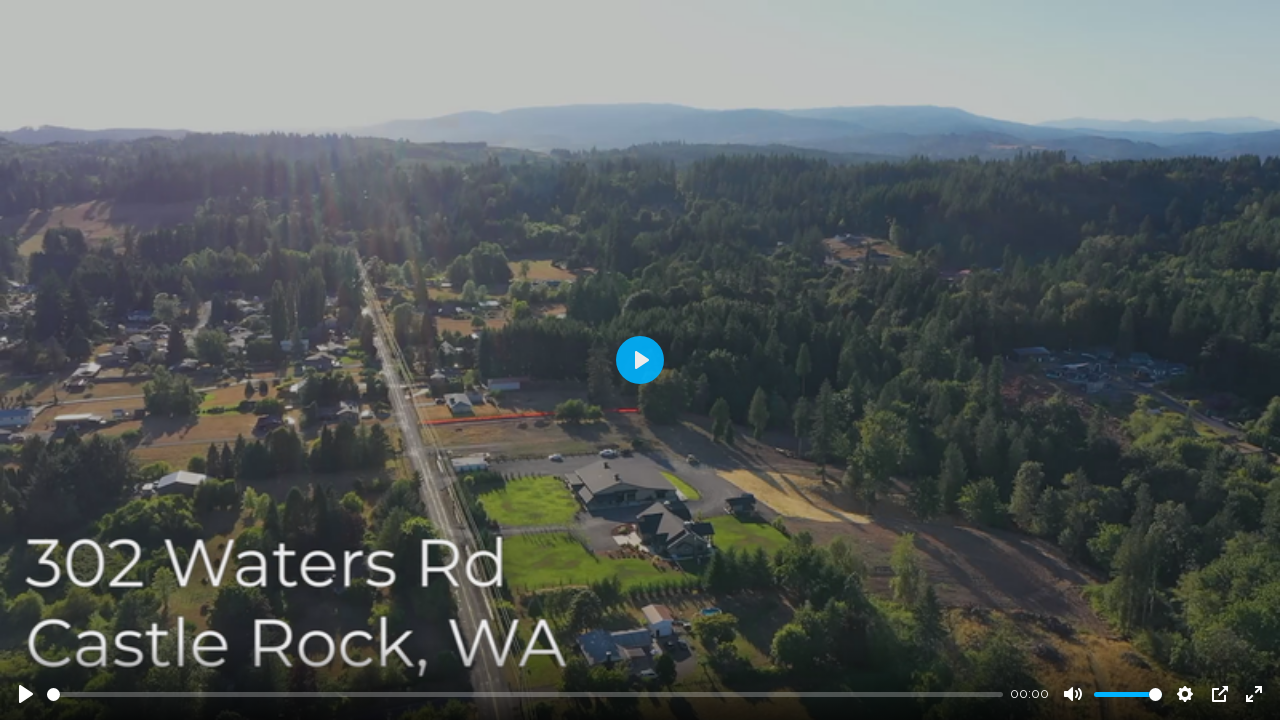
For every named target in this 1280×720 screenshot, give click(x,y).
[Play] (26, 694)
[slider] (525, 694)
